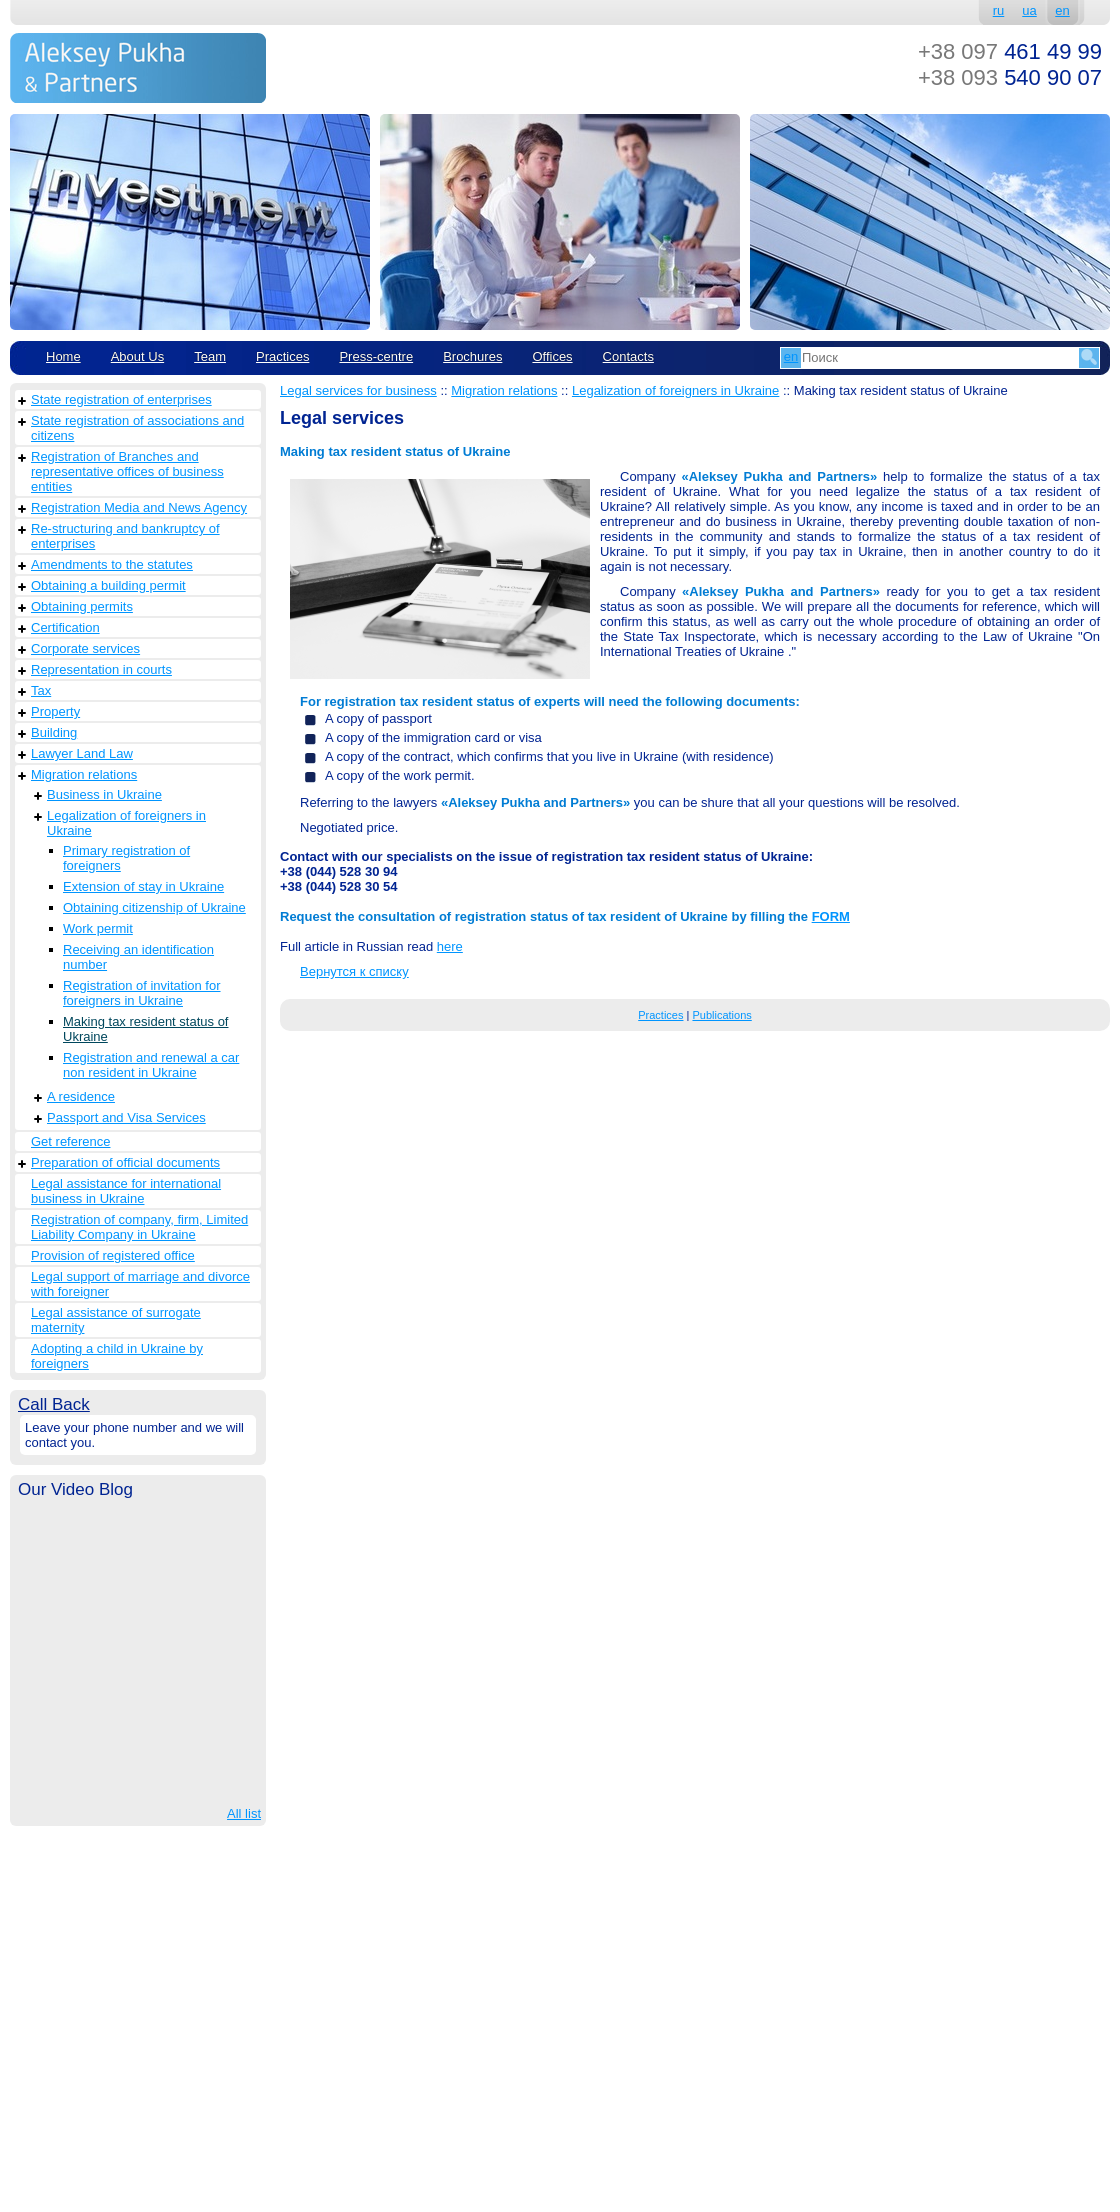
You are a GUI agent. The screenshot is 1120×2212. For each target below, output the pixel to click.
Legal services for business (358, 390)
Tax (41, 690)
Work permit (98, 928)
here (450, 946)
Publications (721, 1015)
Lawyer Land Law (82, 753)
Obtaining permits (82, 606)
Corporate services (85, 648)
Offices (552, 356)
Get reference (71, 1141)
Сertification (65, 627)
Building (54, 732)
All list (244, 1813)
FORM (831, 916)
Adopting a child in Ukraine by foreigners (117, 1356)
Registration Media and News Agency (139, 507)
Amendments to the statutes (112, 564)
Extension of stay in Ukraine (143, 886)
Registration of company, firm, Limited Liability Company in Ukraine (139, 1227)
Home (63, 356)
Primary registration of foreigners (126, 858)
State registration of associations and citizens (137, 428)
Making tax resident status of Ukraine (145, 1029)
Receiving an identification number (138, 957)
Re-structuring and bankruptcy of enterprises (125, 536)
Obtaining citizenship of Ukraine (154, 907)
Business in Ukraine (104, 794)
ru (999, 10)
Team (210, 356)
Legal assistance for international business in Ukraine (126, 1191)
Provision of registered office (113, 1255)
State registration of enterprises (121, 399)
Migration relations (84, 774)
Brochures (472, 356)
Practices (282, 356)
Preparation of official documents (125, 1162)
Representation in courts (101, 669)
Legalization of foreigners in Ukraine (126, 823)
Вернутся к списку (354, 971)
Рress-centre (376, 356)
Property (55, 711)
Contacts (628, 356)
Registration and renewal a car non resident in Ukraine (151, 1065)
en (1062, 10)
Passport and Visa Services (126, 1117)
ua (1029, 10)
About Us (137, 356)
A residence (81, 1096)
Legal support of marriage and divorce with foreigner (140, 1284)
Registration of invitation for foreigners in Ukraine (142, 993)
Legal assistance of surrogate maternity (116, 1320)
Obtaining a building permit (108, 585)
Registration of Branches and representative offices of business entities (127, 471)
